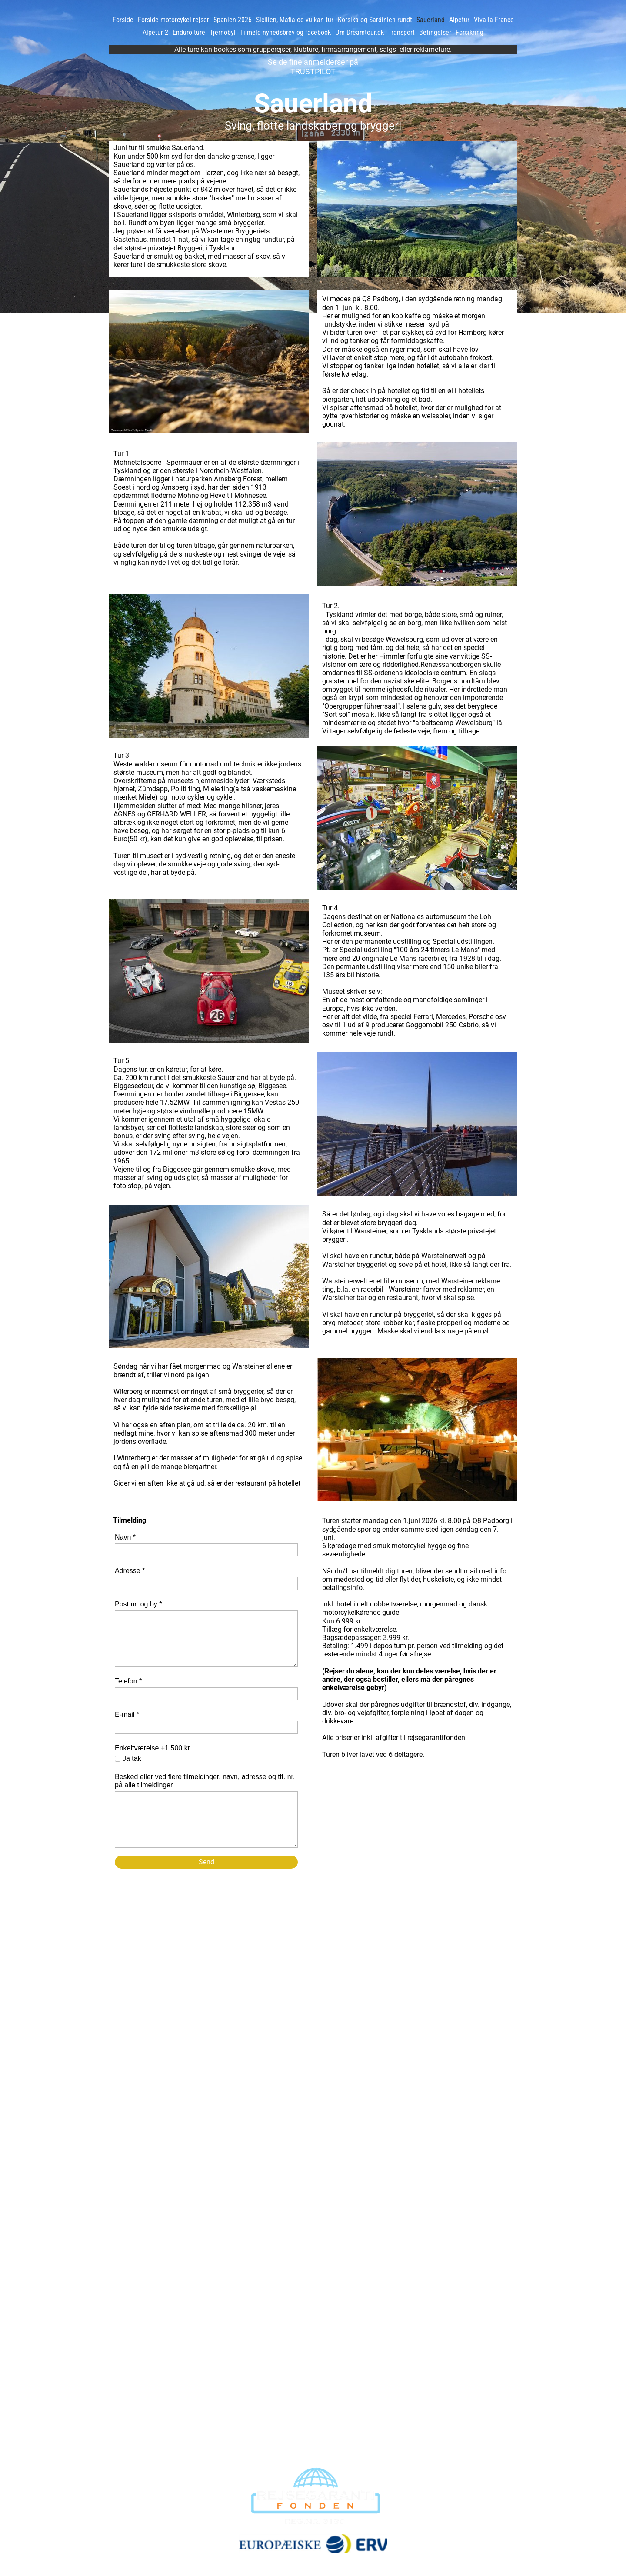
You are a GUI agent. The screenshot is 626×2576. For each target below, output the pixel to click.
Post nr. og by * (138, 1604)
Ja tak (132, 1758)
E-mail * (127, 1714)
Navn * (125, 1537)
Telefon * (128, 1681)
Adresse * (130, 1570)
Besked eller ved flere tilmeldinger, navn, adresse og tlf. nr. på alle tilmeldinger (205, 1781)
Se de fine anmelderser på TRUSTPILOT (313, 66)
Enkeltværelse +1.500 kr (152, 1748)
